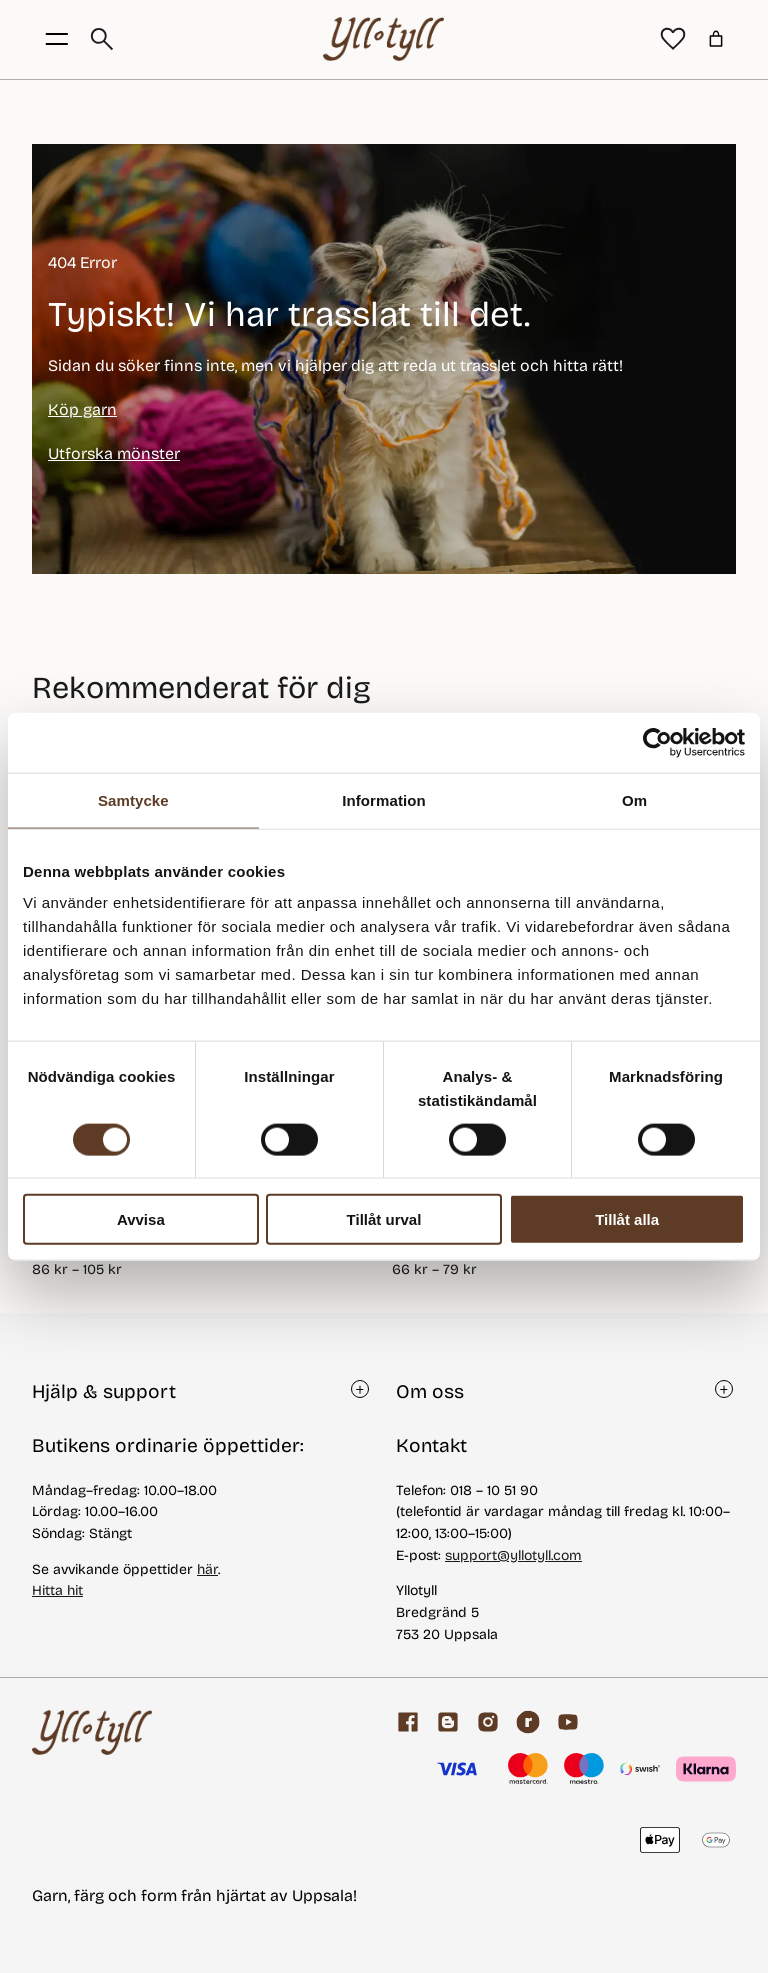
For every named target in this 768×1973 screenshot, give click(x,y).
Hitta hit (57, 1590)
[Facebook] (408, 1722)
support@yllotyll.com (513, 1555)
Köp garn (82, 409)
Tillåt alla (627, 1219)
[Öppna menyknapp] (57, 39)
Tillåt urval (384, 1219)
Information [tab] (384, 799)
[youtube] (568, 1722)
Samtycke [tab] (133, 799)
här (207, 1569)
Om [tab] (634, 799)
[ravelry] (528, 1722)
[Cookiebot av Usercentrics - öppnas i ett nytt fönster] (657, 742)
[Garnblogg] (448, 1722)
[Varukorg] (716, 39)
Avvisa (141, 1219)
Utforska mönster (114, 453)
